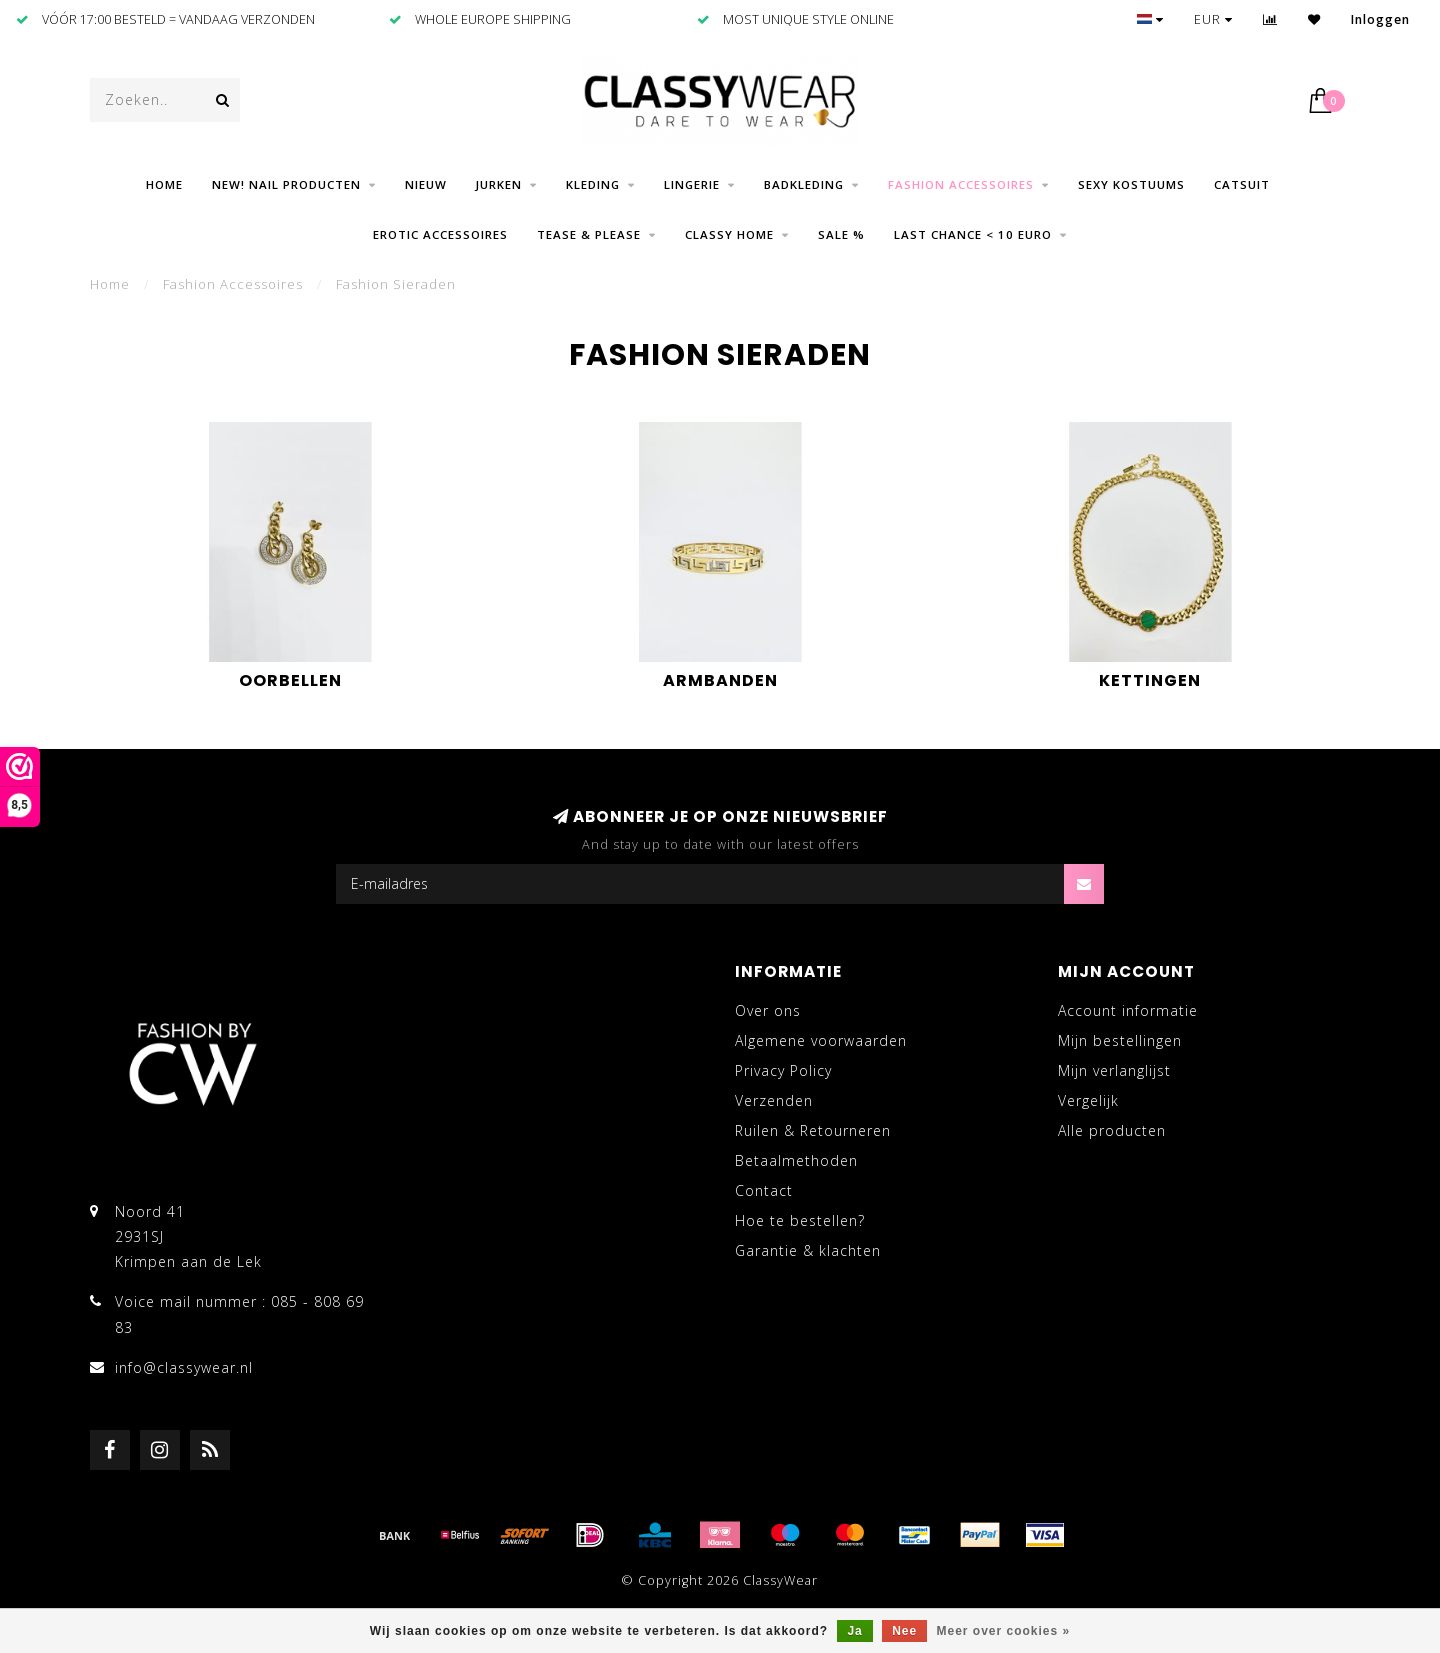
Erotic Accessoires (440, 234)
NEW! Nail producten (286, 184)
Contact (764, 1190)
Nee (904, 1631)
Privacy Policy (783, 1070)
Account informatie (1128, 1010)
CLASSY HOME (729, 234)
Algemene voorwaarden (821, 1040)
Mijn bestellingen (1120, 1040)
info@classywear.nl (184, 1367)
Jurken (499, 184)
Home (164, 184)
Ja (854, 1631)
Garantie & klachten (808, 1250)
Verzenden (774, 1100)
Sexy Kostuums (1131, 184)
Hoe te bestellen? (800, 1220)
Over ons (768, 1010)
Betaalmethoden (796, 1160)
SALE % (841, 234)
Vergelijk (1088, 1100)
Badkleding (804, 184)
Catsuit (1242, 184)
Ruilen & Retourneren (813, 1130)
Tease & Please (589, 234)
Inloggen (1380, 19)
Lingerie (692, 184)
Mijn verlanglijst (1114, 1070)
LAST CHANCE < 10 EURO (973, 234)
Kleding (593, 184)
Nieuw (426, 184)
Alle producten (1112, 1130)
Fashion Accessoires (961, 184)
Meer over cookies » (1004, 1631)
